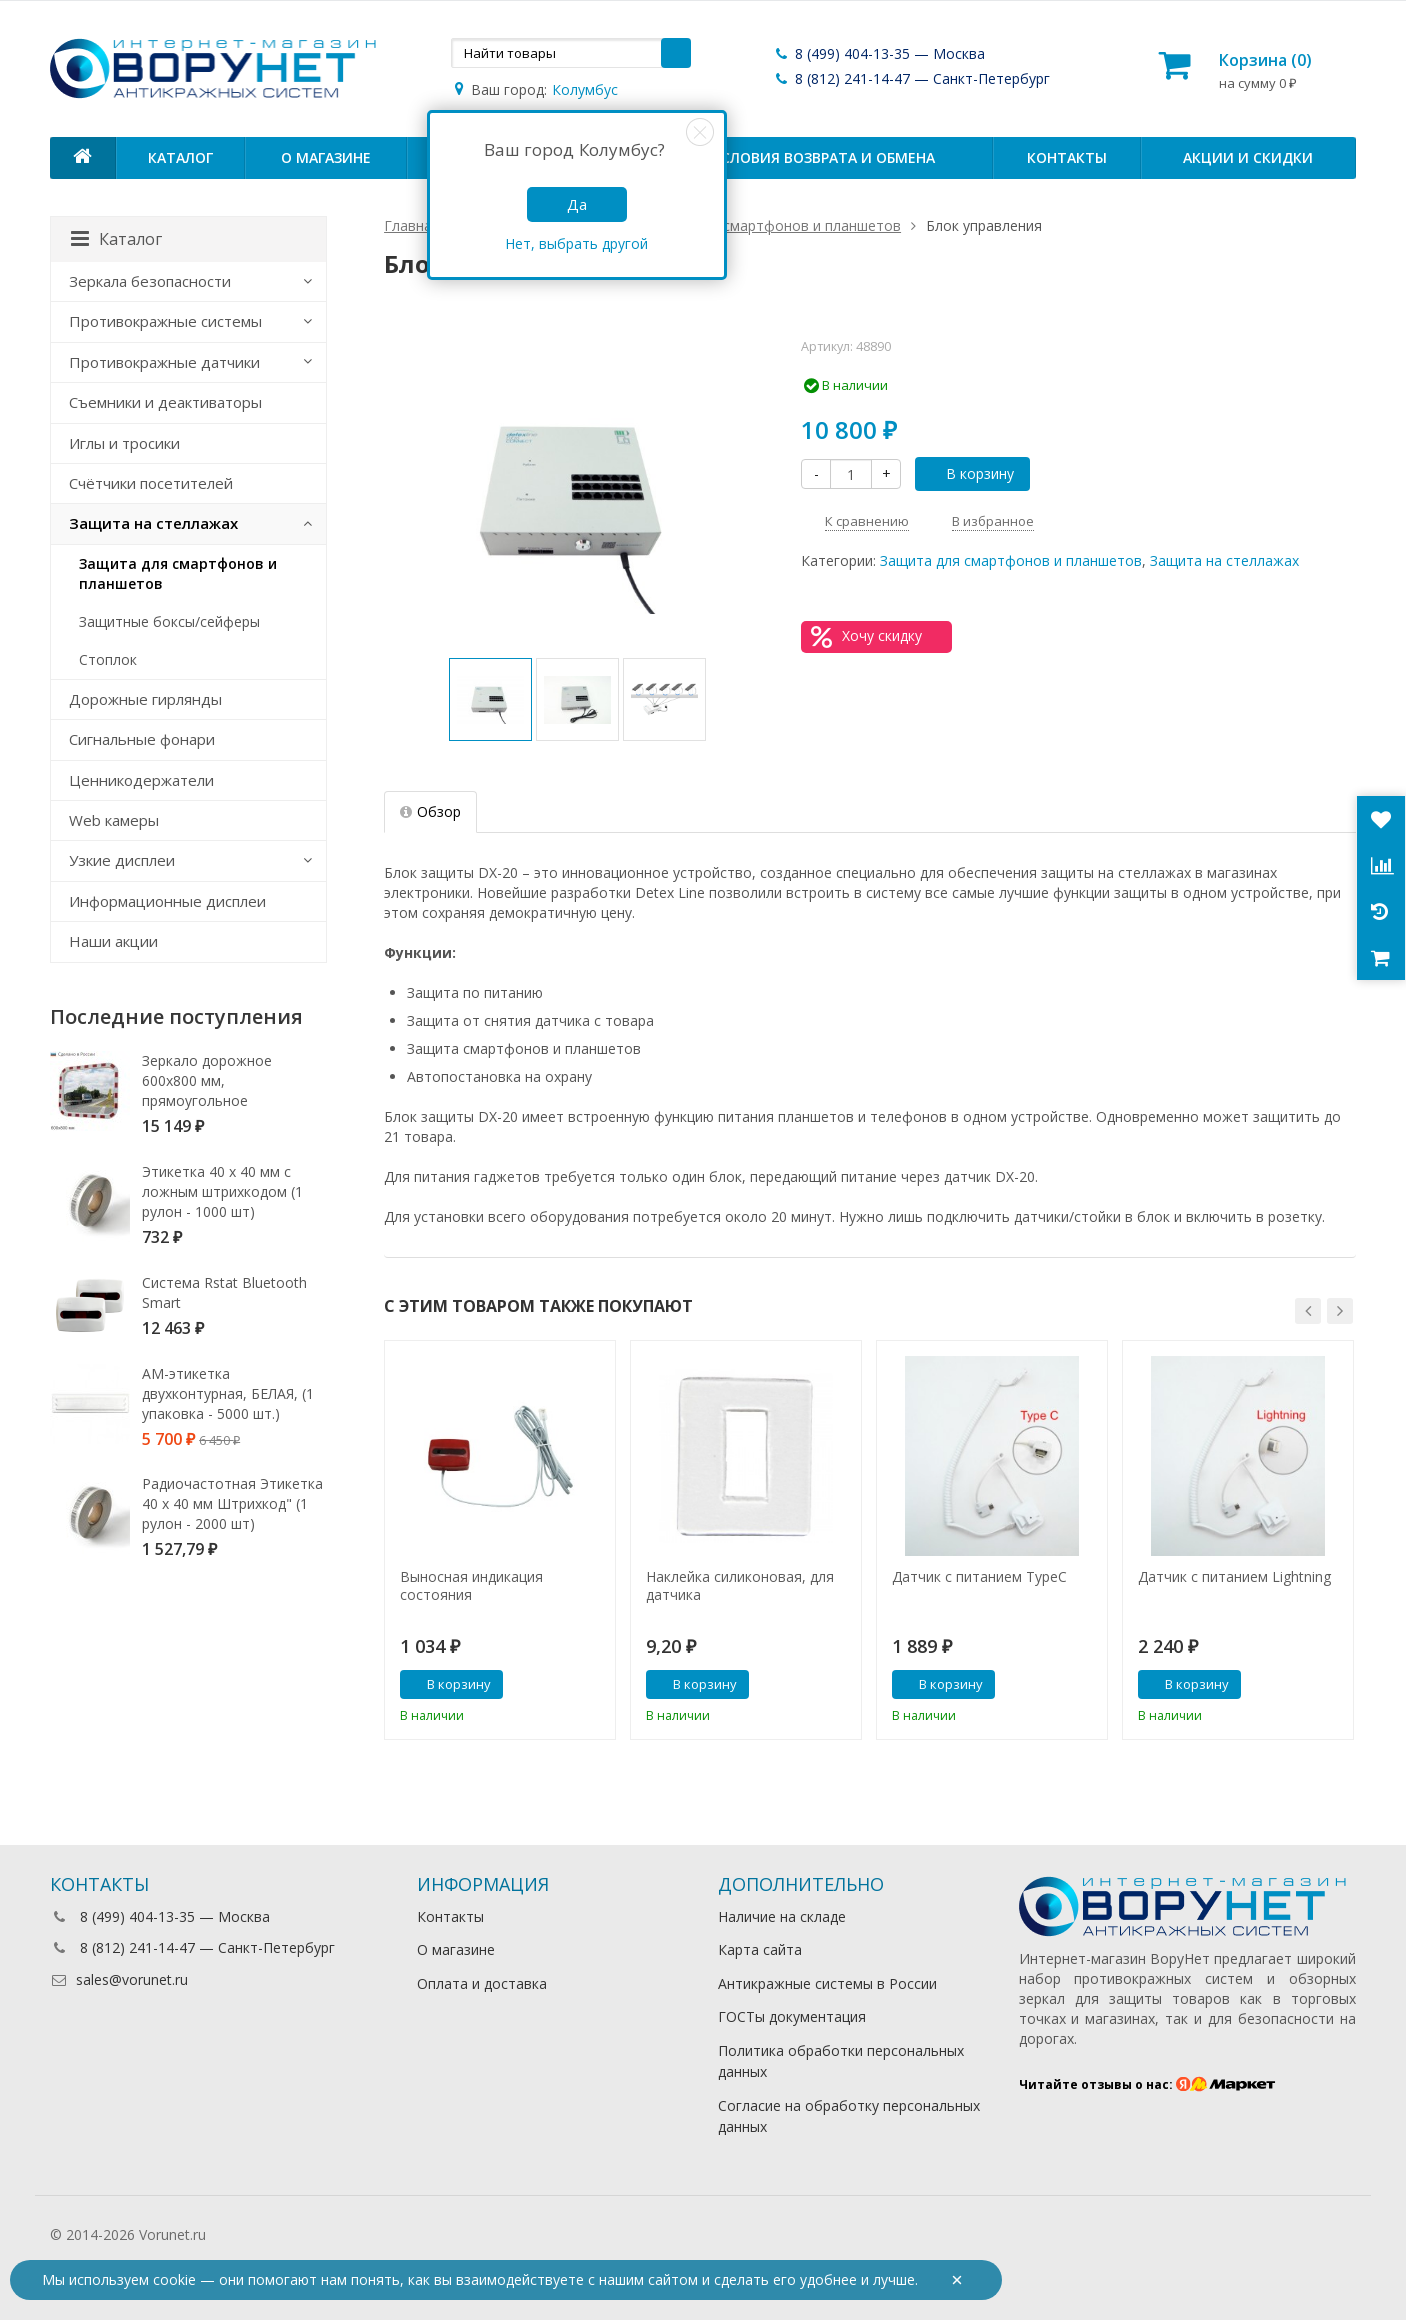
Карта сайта (760, 1949)
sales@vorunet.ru (119, 1979)
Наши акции (113, 941)
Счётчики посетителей (151, 483)
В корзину (969, 473)
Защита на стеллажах (1224, 560)
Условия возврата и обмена (823, 157)
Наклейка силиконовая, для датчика (740, 1586)
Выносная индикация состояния (471, 1586)
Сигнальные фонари (142, 739)
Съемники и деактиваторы (165, 402)
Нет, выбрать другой (576, 243)
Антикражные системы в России (827, 1983)
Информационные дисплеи (167, 901)
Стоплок (108, 659)
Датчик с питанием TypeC (979, 1577)
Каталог (180, 157)
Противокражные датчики (164, 362)
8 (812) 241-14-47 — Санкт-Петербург (911, 78)
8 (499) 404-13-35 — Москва (879, 53)
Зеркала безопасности (150, 281)
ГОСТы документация (792, 2016)
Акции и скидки (1248, 157)
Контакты (1067, 157)
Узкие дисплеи (122, 860)
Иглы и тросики (124, 443)
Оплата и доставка (482, 1983)
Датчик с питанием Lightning (1234, 1577)
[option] (490, 699)
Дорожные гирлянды (145, 699)
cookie (174, 2279)
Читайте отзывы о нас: (1147, 2084)
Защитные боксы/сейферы (169, 621)
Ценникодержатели (141, 780)
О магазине (326, 157)
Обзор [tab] (430, 811)
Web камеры (114, 820)
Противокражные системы (165, 321)
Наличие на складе (782, 1916)
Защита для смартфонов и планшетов (1011, 560)
